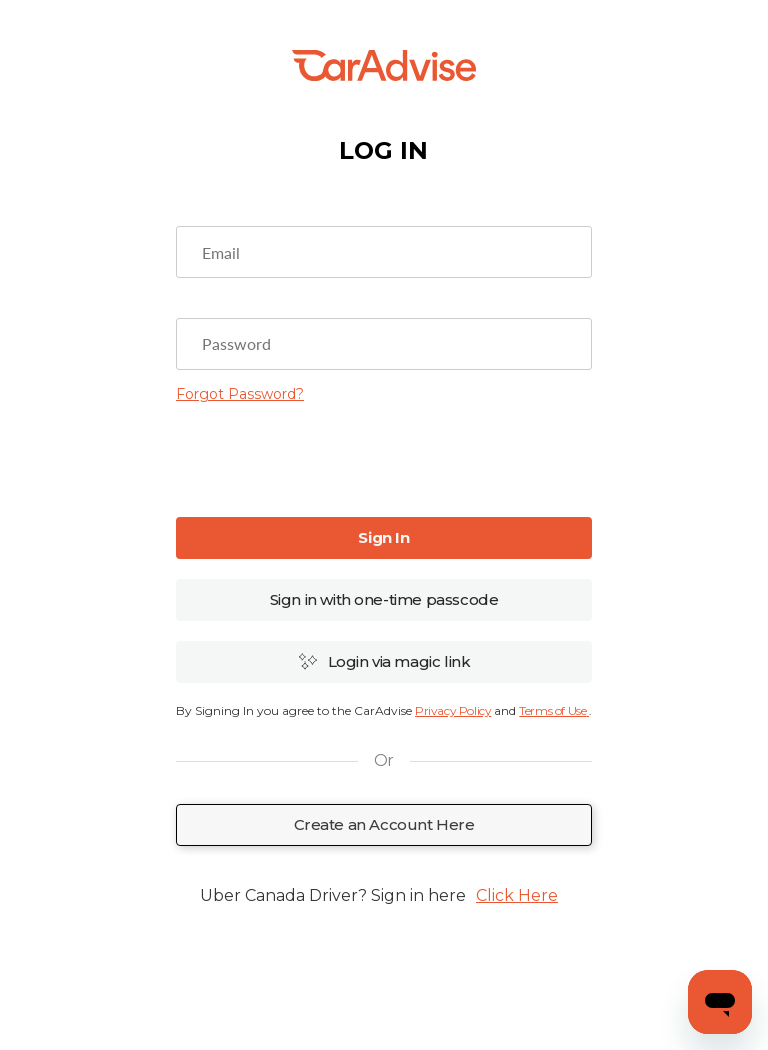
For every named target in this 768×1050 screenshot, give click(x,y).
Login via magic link (384, 661)
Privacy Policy (453, 710)
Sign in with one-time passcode (384, 599)
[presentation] (384, 458)
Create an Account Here (384, 824)
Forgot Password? (240, 394)
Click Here (517, 895)
